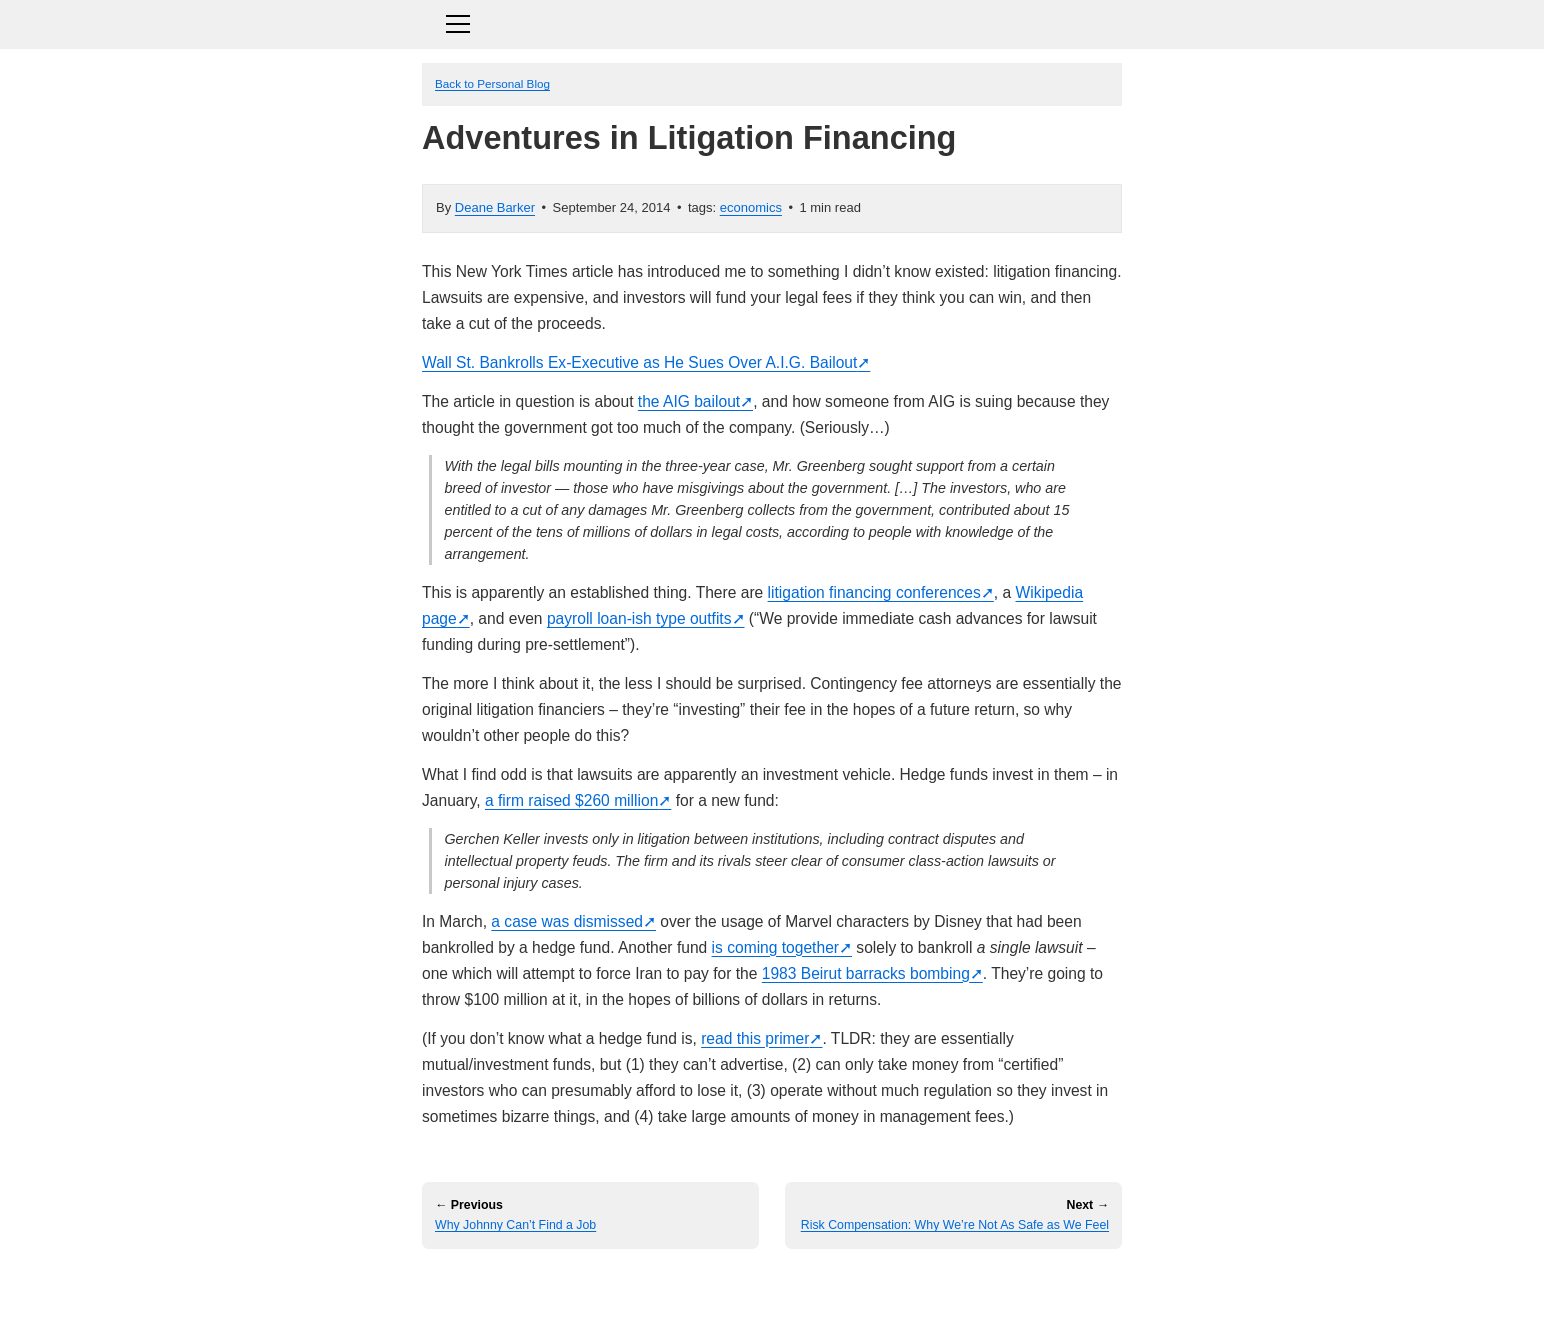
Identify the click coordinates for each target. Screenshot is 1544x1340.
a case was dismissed (567, 921)
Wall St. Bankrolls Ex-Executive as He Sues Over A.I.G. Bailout (639, 362)
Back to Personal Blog (492, 83)
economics (751, 207)
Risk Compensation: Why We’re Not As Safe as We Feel (955, 1225)
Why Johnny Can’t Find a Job (515, 1225)
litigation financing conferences (874, 592)
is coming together (775, 947)
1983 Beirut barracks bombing (866, 973)
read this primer (755, 1038)
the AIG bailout (689, 401)
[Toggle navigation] (772, 21)
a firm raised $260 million (571, 800)
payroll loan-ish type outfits (639, 618)
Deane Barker (495, 207)
